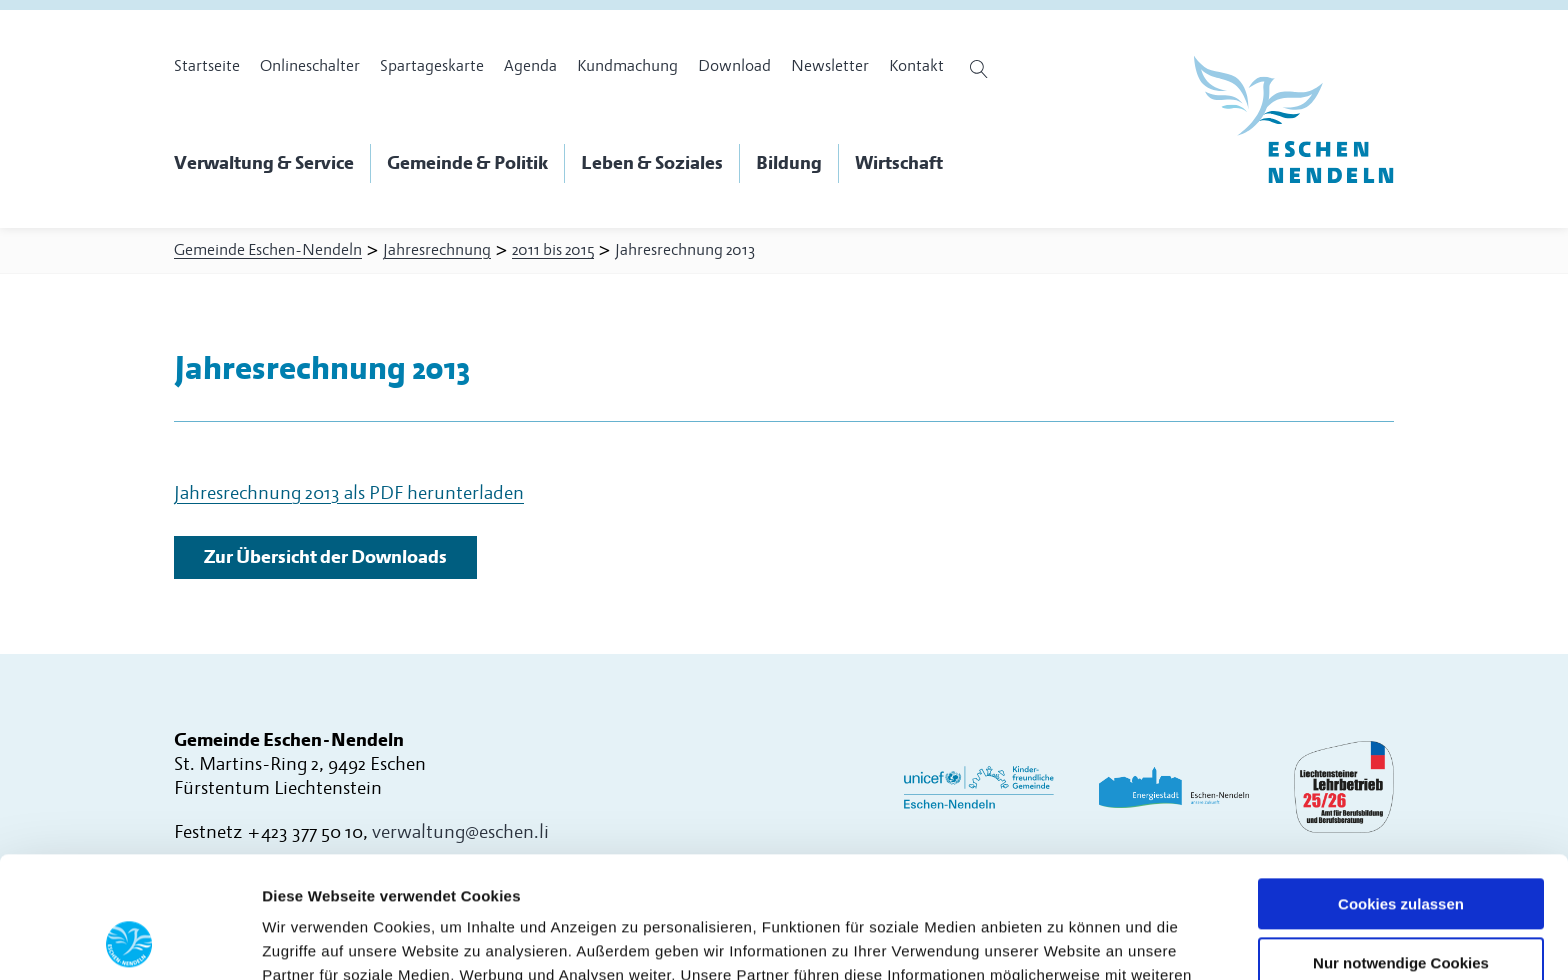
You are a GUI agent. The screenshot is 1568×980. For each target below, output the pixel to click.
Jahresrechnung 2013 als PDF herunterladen (349, 493)
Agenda (530, 66)
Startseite (207, 66)
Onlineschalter (310, 66)
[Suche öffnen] (981, 69)
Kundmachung (627, 66)
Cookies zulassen (1401, 790)
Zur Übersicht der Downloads (325, 557)
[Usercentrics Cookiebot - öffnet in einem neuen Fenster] (129, 941)
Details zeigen (312, 940)
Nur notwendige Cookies (1401, 849)
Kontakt (916, 66)
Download (734, 66)
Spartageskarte (432, 66)
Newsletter (830, 66)
